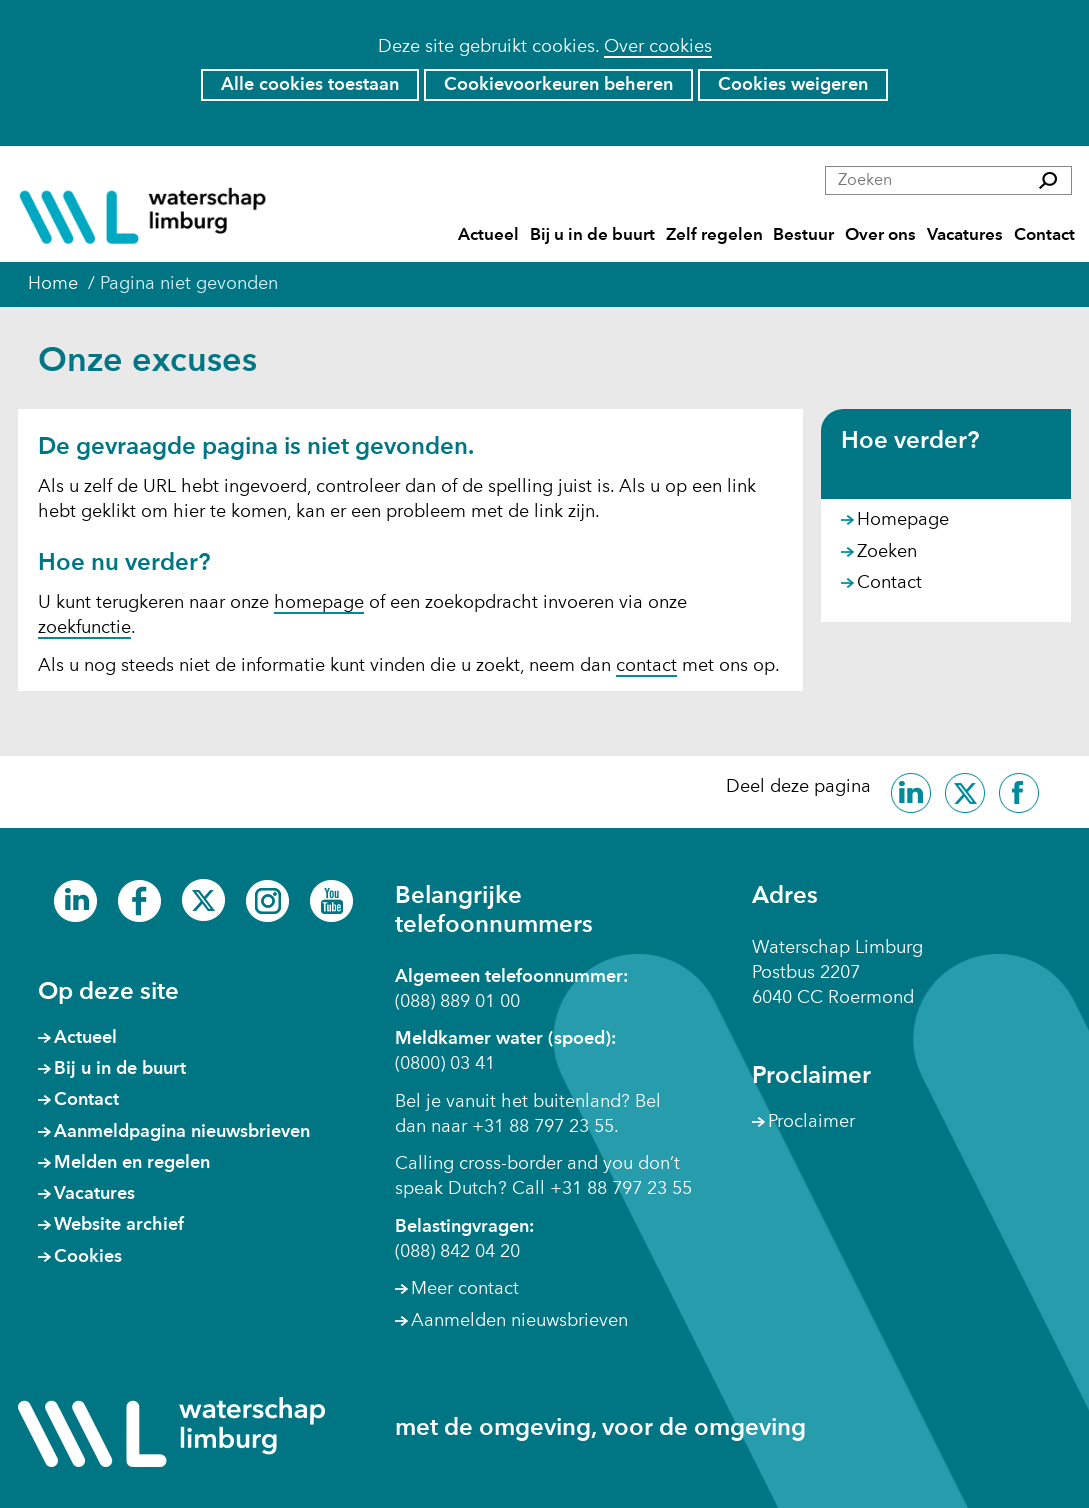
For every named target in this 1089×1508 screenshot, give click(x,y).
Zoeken (887, 552)
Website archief (119, 1225)
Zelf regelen (714, 235)
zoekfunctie (84, 628)
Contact (1044, 235)
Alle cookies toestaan (310, 85)
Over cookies (658, 47)
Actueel (488, 235)
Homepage (903, 520)
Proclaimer (811, 1122)
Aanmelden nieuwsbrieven (519, 1321)
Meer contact (465, 1289)
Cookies (88, 1257)
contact (646, 666)
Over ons (880, 235)
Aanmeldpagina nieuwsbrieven (182, 1132)
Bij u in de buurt (592, 235)
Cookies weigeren (793, 85)
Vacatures (965, 235)
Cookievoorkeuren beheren (558, 85)
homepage (319, 603)
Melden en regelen (132, 1163)
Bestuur (803, 235)
